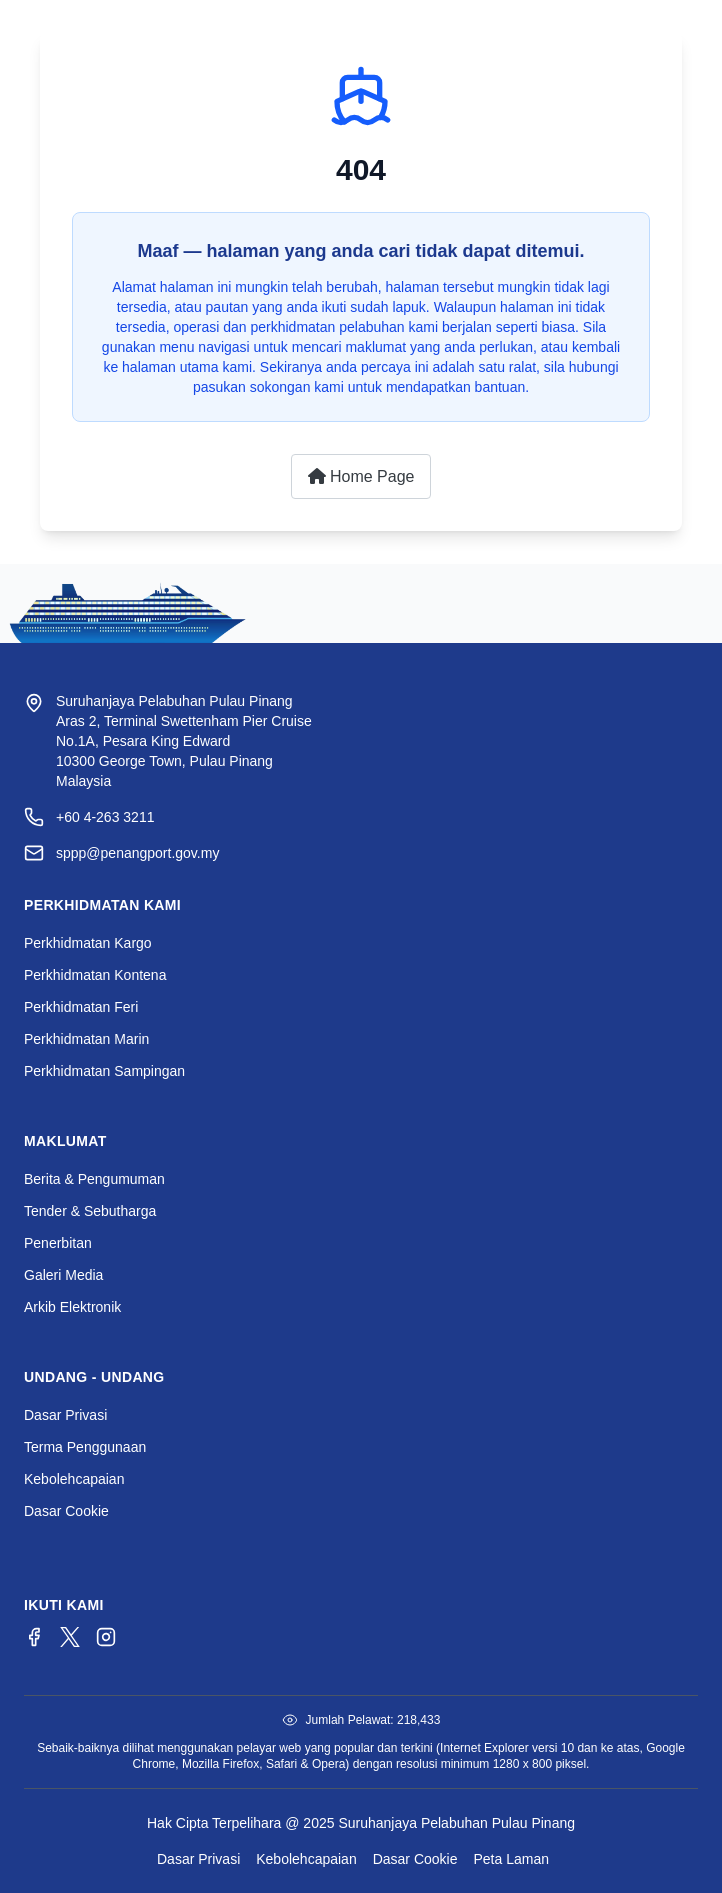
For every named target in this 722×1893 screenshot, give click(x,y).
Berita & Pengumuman (94, 1179)
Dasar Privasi (65, 1415)
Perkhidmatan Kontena (95, 975)
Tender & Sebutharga (90, 1211)
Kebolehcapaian (74, 1479)
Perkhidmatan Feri (81, 1007)
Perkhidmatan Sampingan (104, 1071)
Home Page (361, 476)
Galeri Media (63, 1275)
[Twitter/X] (70, 1637)
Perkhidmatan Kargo (88, 943)
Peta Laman (512, 1859)
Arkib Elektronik (72, 1307)
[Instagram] (106, 1637)
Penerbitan (58, 1243)
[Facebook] (34, 1637)
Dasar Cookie (66, 1511)
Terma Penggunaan (85, 1447)
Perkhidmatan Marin (86, 1039)
